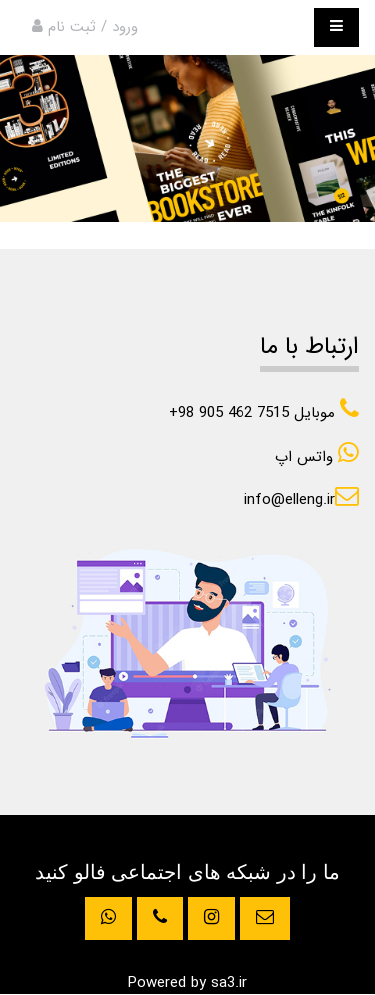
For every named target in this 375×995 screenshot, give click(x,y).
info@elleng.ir (301, 500)
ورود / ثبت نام (85, 27)
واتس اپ (317, 457)
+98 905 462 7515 (264, 413)
